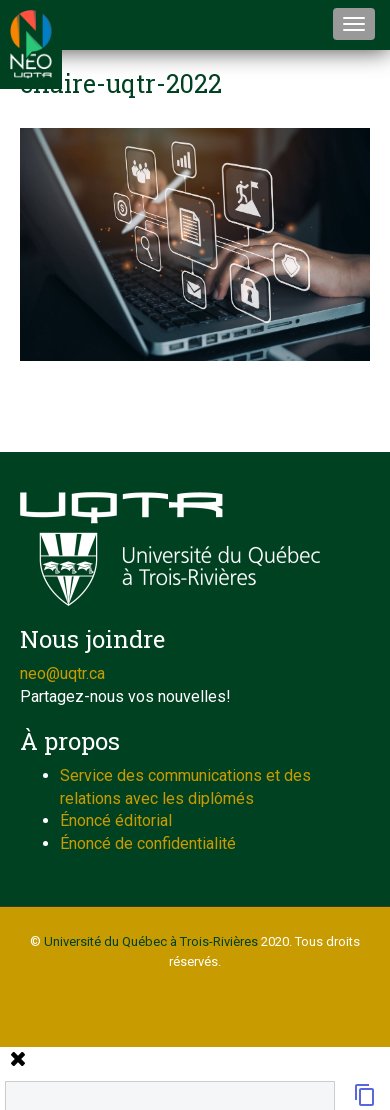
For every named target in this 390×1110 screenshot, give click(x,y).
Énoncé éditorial (116, 820)
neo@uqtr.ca (62, 673)
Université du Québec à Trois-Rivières (151, 941)
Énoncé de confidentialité (148, 843)
